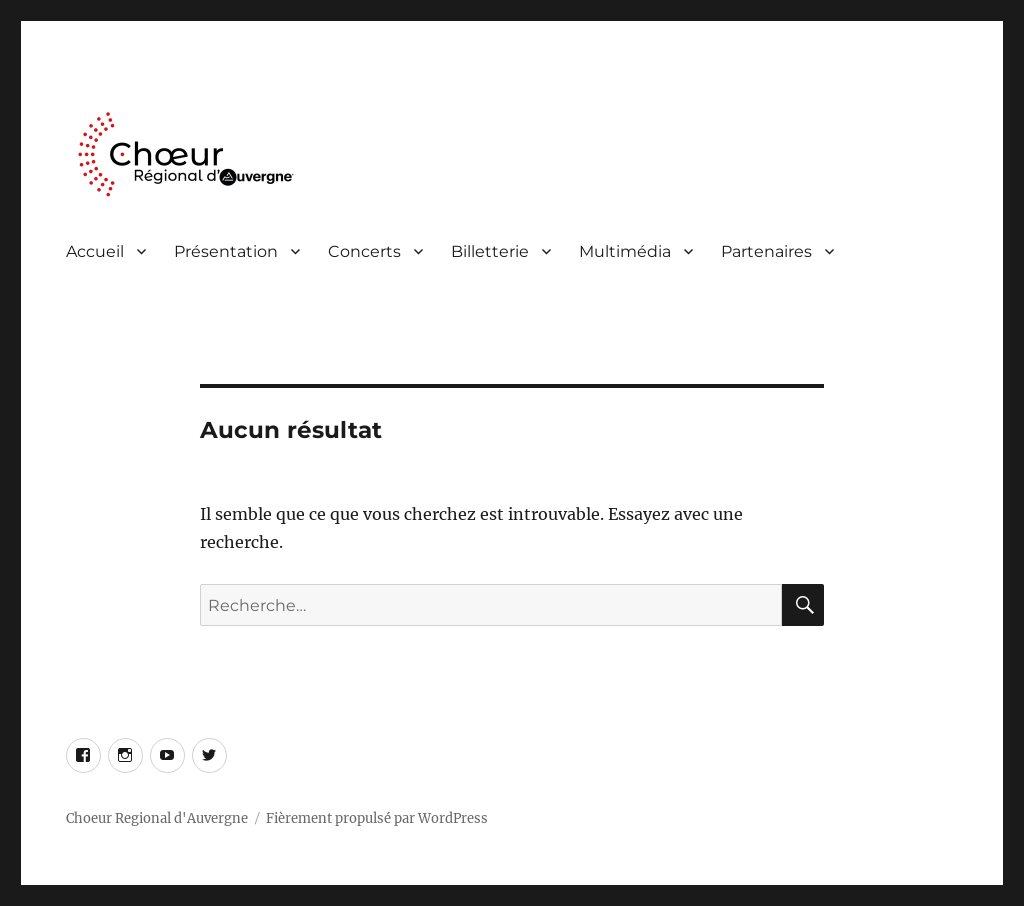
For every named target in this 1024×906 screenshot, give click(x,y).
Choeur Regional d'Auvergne (157, 818)
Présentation (226, 251)
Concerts (364, 251)
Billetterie (490, 251)
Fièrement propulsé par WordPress (377, 818)
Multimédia (625, 251)
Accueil (95, 251)
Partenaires (766, 251)
